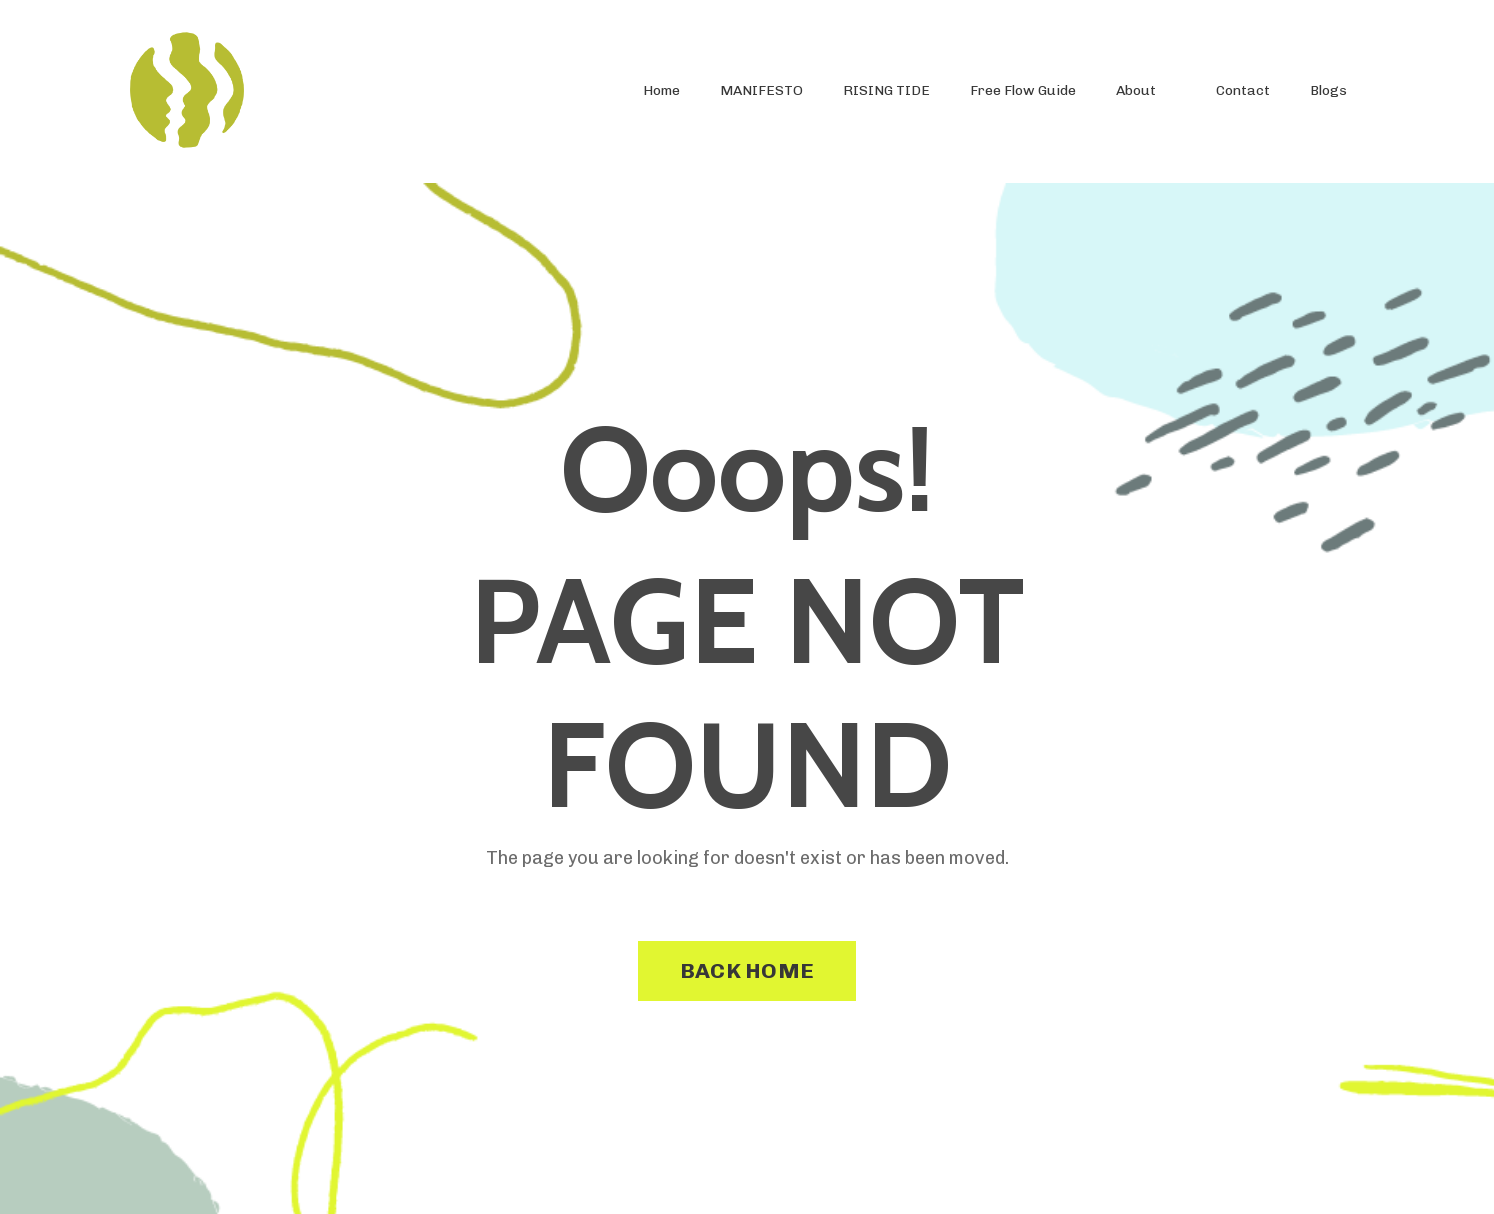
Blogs (1328, 90)
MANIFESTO (761, 90)
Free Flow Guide (1023, 90)
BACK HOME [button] (747, 970)
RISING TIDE (886, 90)
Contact (1243, 90)
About (1136, 90)
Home (661, 90)
